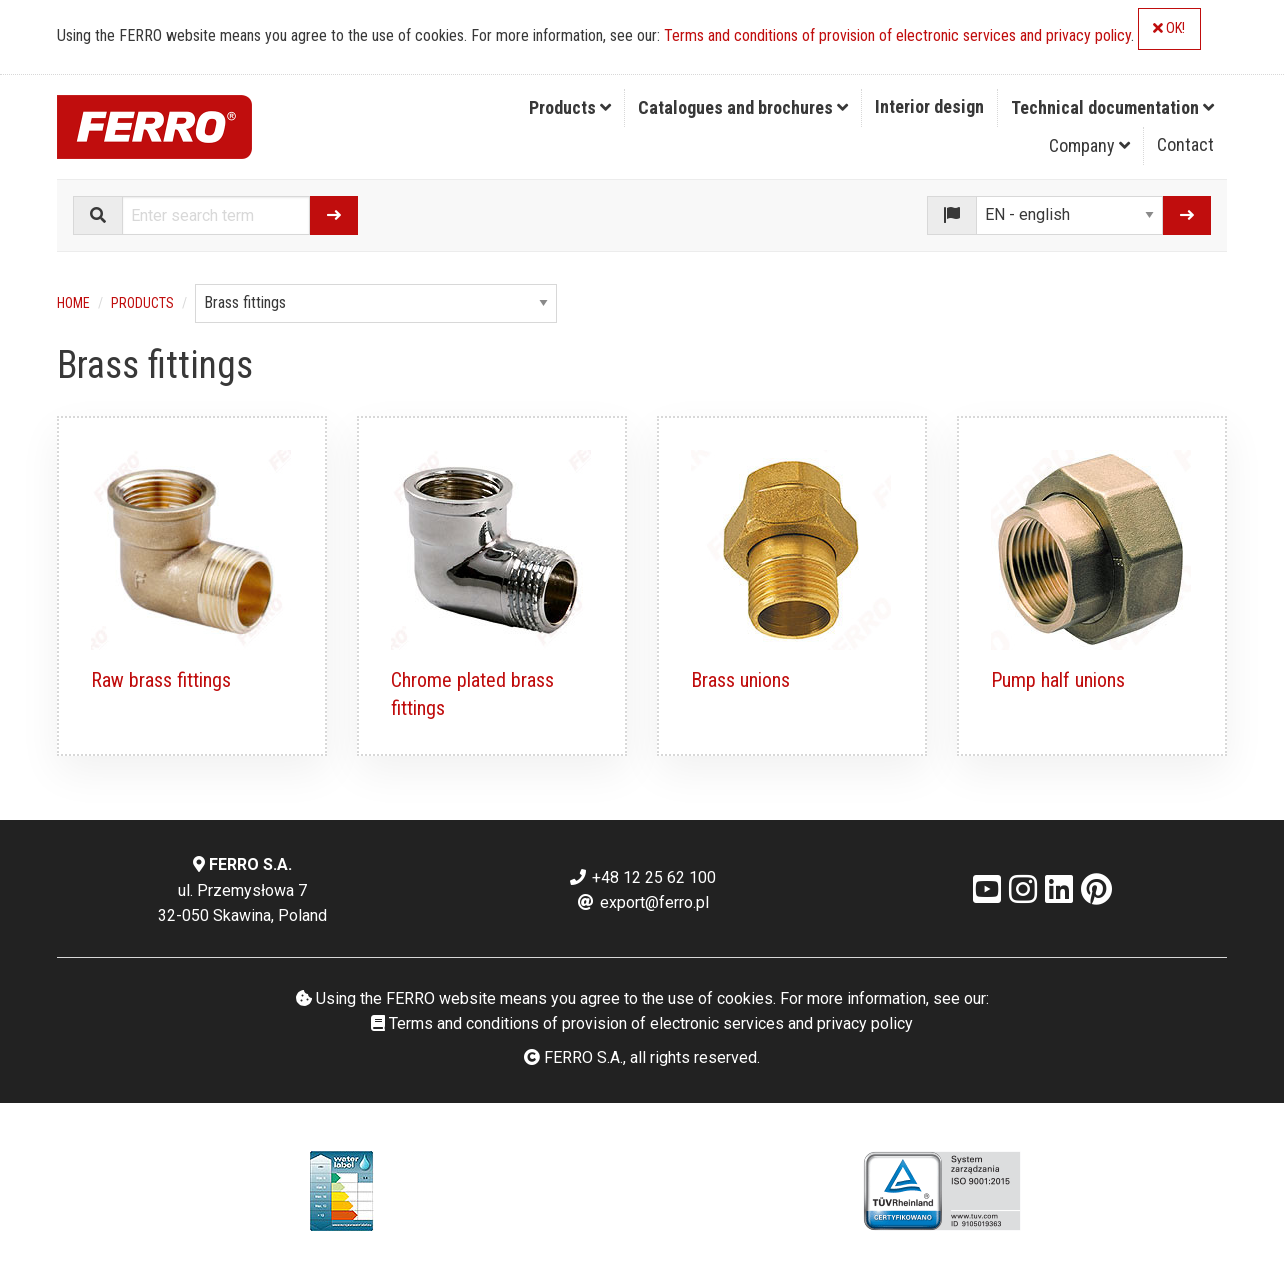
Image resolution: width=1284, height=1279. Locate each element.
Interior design (929, 106)
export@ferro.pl (642, 902)
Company (1089, 145)
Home (73, 303)
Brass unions (740, 680)
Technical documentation (1112, 107)
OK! (1169, 28)
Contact (1185, 144)
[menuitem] (570, 108)
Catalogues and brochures (743, 107)
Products (570, 107)
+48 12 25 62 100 (642, 877)
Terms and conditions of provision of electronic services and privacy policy (897, 35)
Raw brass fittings (161, 680)
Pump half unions (1058, 680)
